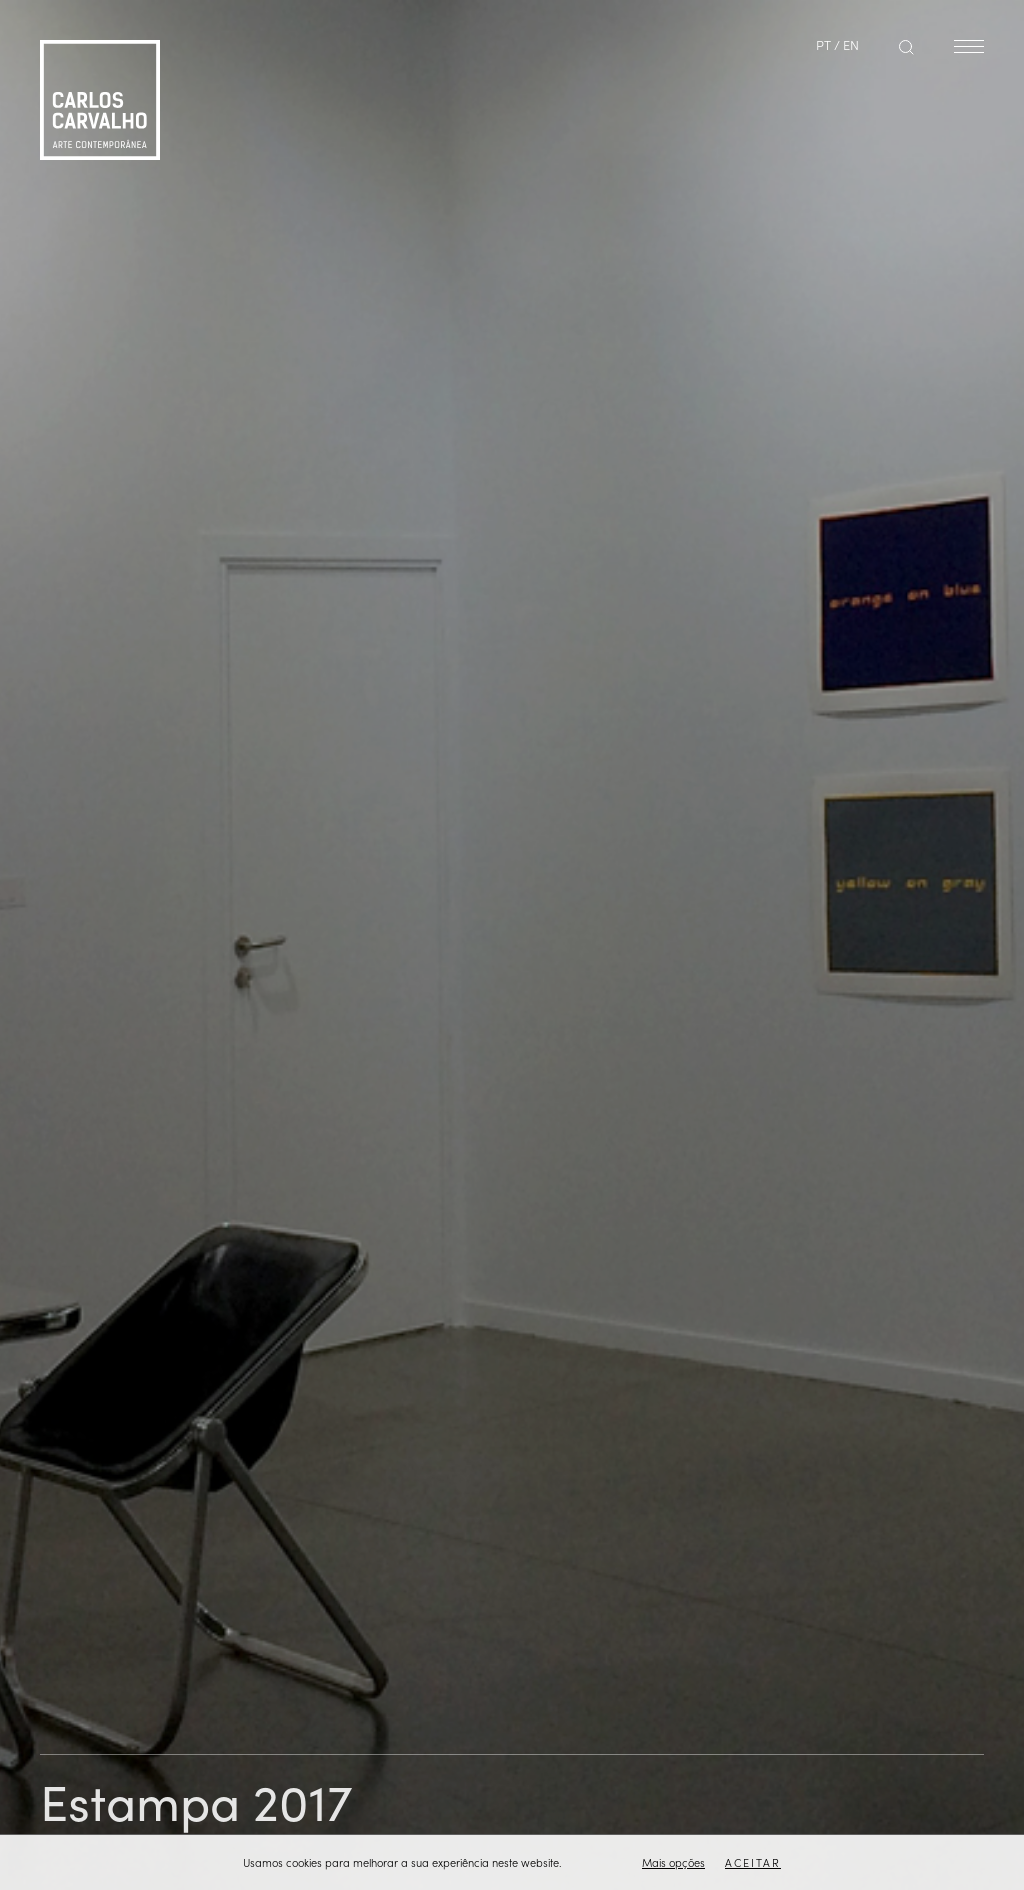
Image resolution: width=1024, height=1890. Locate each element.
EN (851, 44)
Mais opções (673, 1863)
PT (823, 44)
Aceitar (753, 1863)
